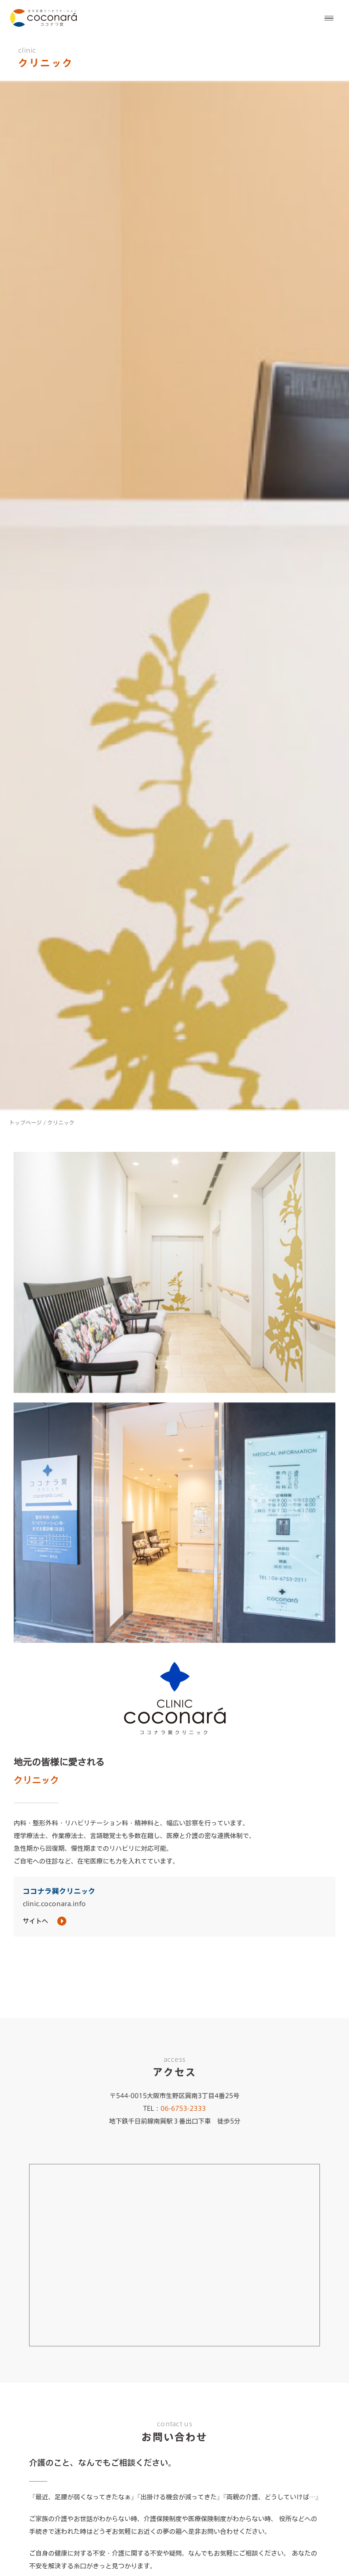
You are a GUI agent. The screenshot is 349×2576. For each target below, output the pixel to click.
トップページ (25, 1122)
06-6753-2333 (183, 2108)
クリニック (61, 1122)
